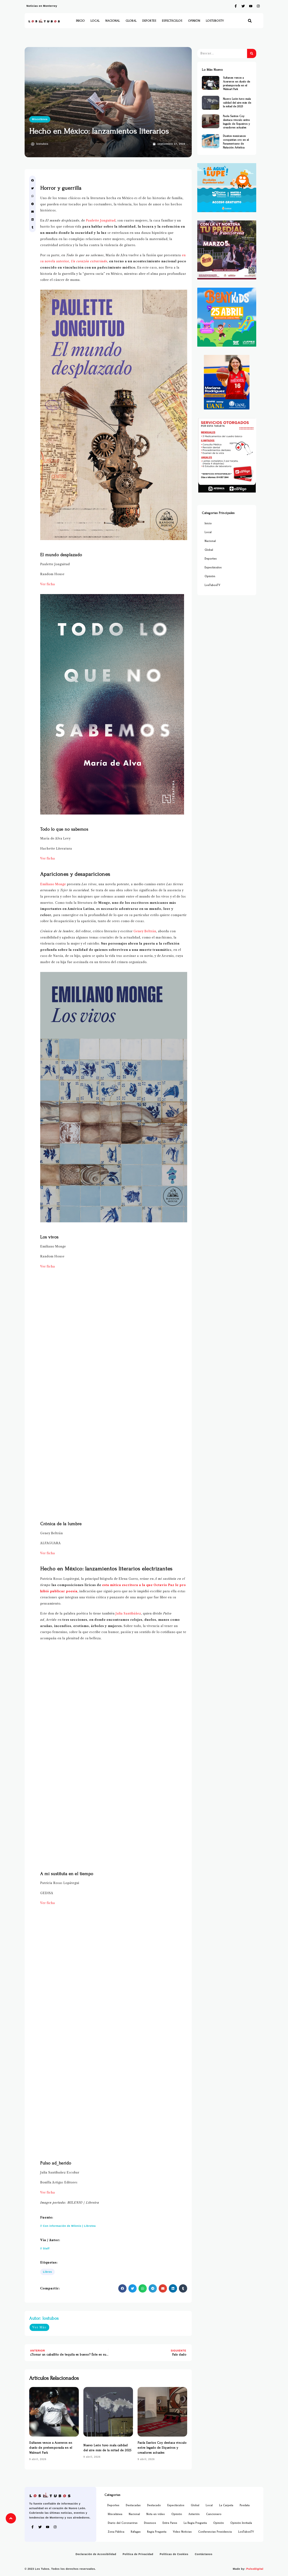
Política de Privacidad (138, 2554)
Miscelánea (40, 119)
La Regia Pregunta (195, 2523)
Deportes (149, 20)
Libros (47, 2271)
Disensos (150, 2523)
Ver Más (39, 2327)
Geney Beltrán (145, 931)
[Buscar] (251, 53)
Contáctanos (204, 2554)
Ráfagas (136, 2531)
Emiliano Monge (53, 884)
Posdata (245, 2505)
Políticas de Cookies (174, 2554)
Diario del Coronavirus (123, 2523)
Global (131, 20)
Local (95, 20)
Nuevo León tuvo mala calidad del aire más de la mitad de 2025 (237, 102)
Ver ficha (47, 584)
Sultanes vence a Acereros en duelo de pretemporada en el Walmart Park (50, 2447)
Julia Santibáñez (128, 1613)
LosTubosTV (215, 20)
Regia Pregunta (156, 2531)
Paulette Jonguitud (101, 220)
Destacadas (133, 2505)
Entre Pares (170, 2523)
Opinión (194, 20)
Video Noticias (182, 2531)
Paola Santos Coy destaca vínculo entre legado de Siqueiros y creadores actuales (162, 2447)
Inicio (80, 20)
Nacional (112, 20)
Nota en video (155, 2514)
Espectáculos (172, 20)
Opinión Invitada (241, 2523)
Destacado (154, 2505)
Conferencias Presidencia (215, 2531)
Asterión (194, 2514)
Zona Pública (116, 2531)
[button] (250, 21)
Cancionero (214, 2514)
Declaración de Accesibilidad (96, 2554)
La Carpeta (226, 2505)
